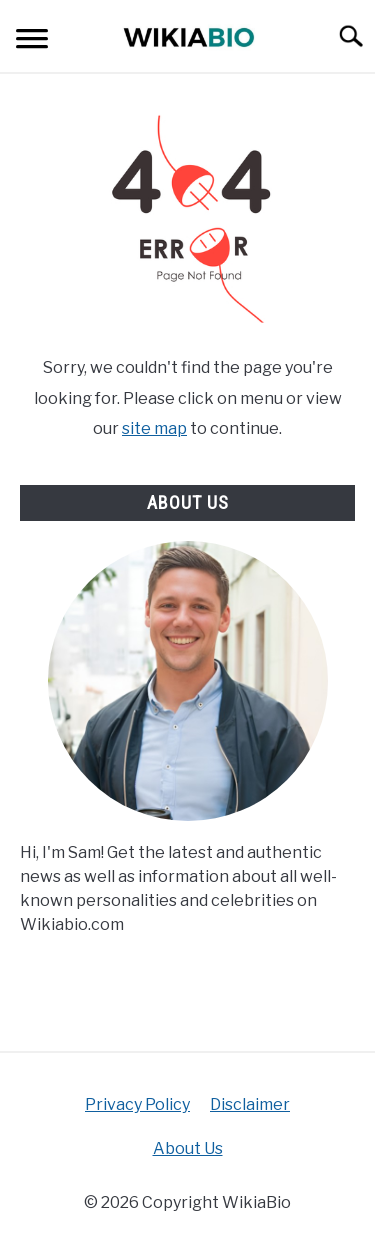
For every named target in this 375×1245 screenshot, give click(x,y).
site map (154, 428)
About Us (188, 1148)
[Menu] (32, 41)
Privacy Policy (137, 1104)
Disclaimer (250, 1104)
